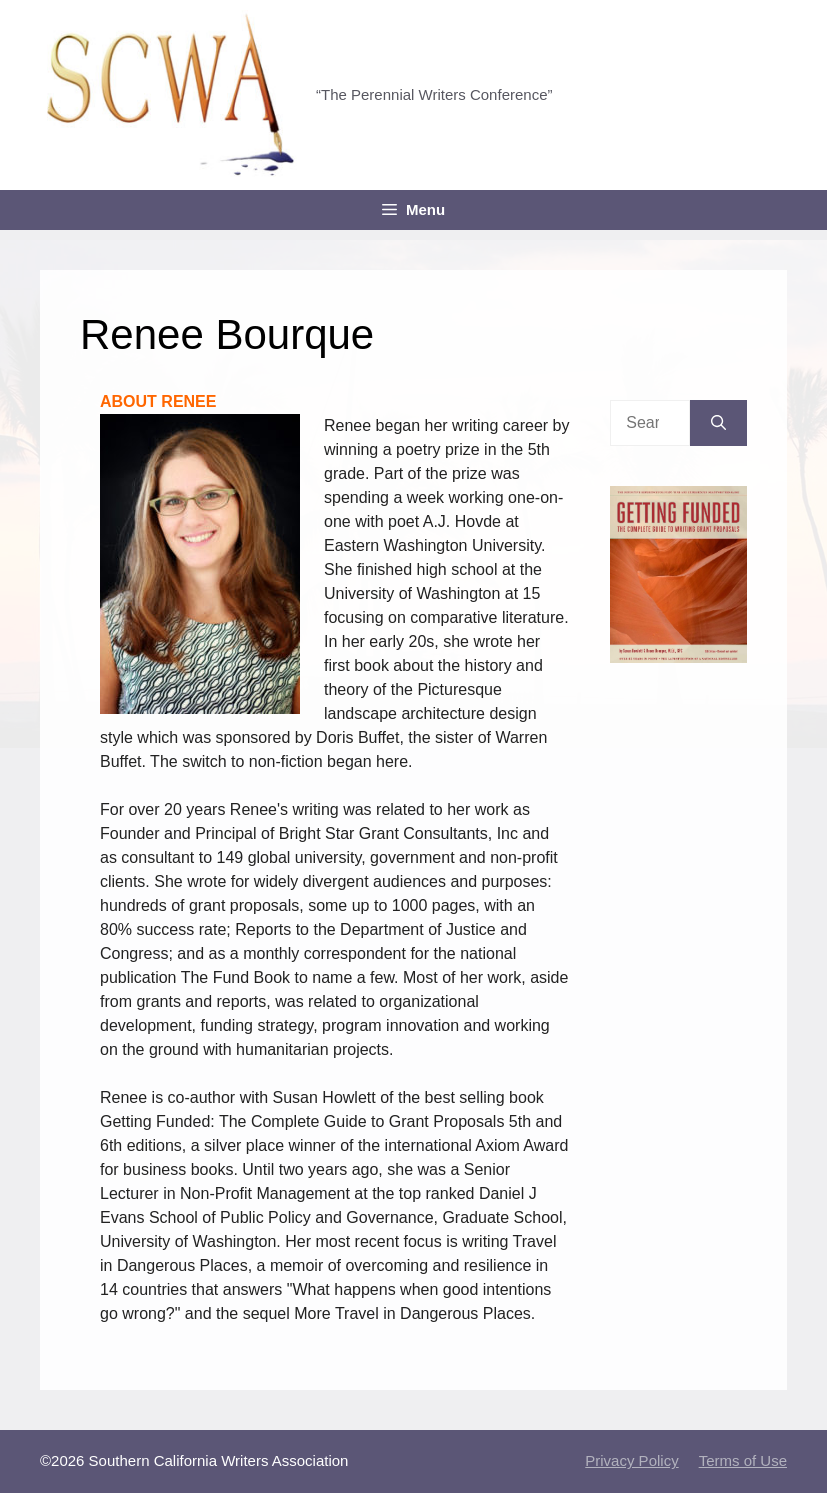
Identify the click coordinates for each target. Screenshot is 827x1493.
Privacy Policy (631, 1460)
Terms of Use (743, 1460)
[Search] (718, 423)
